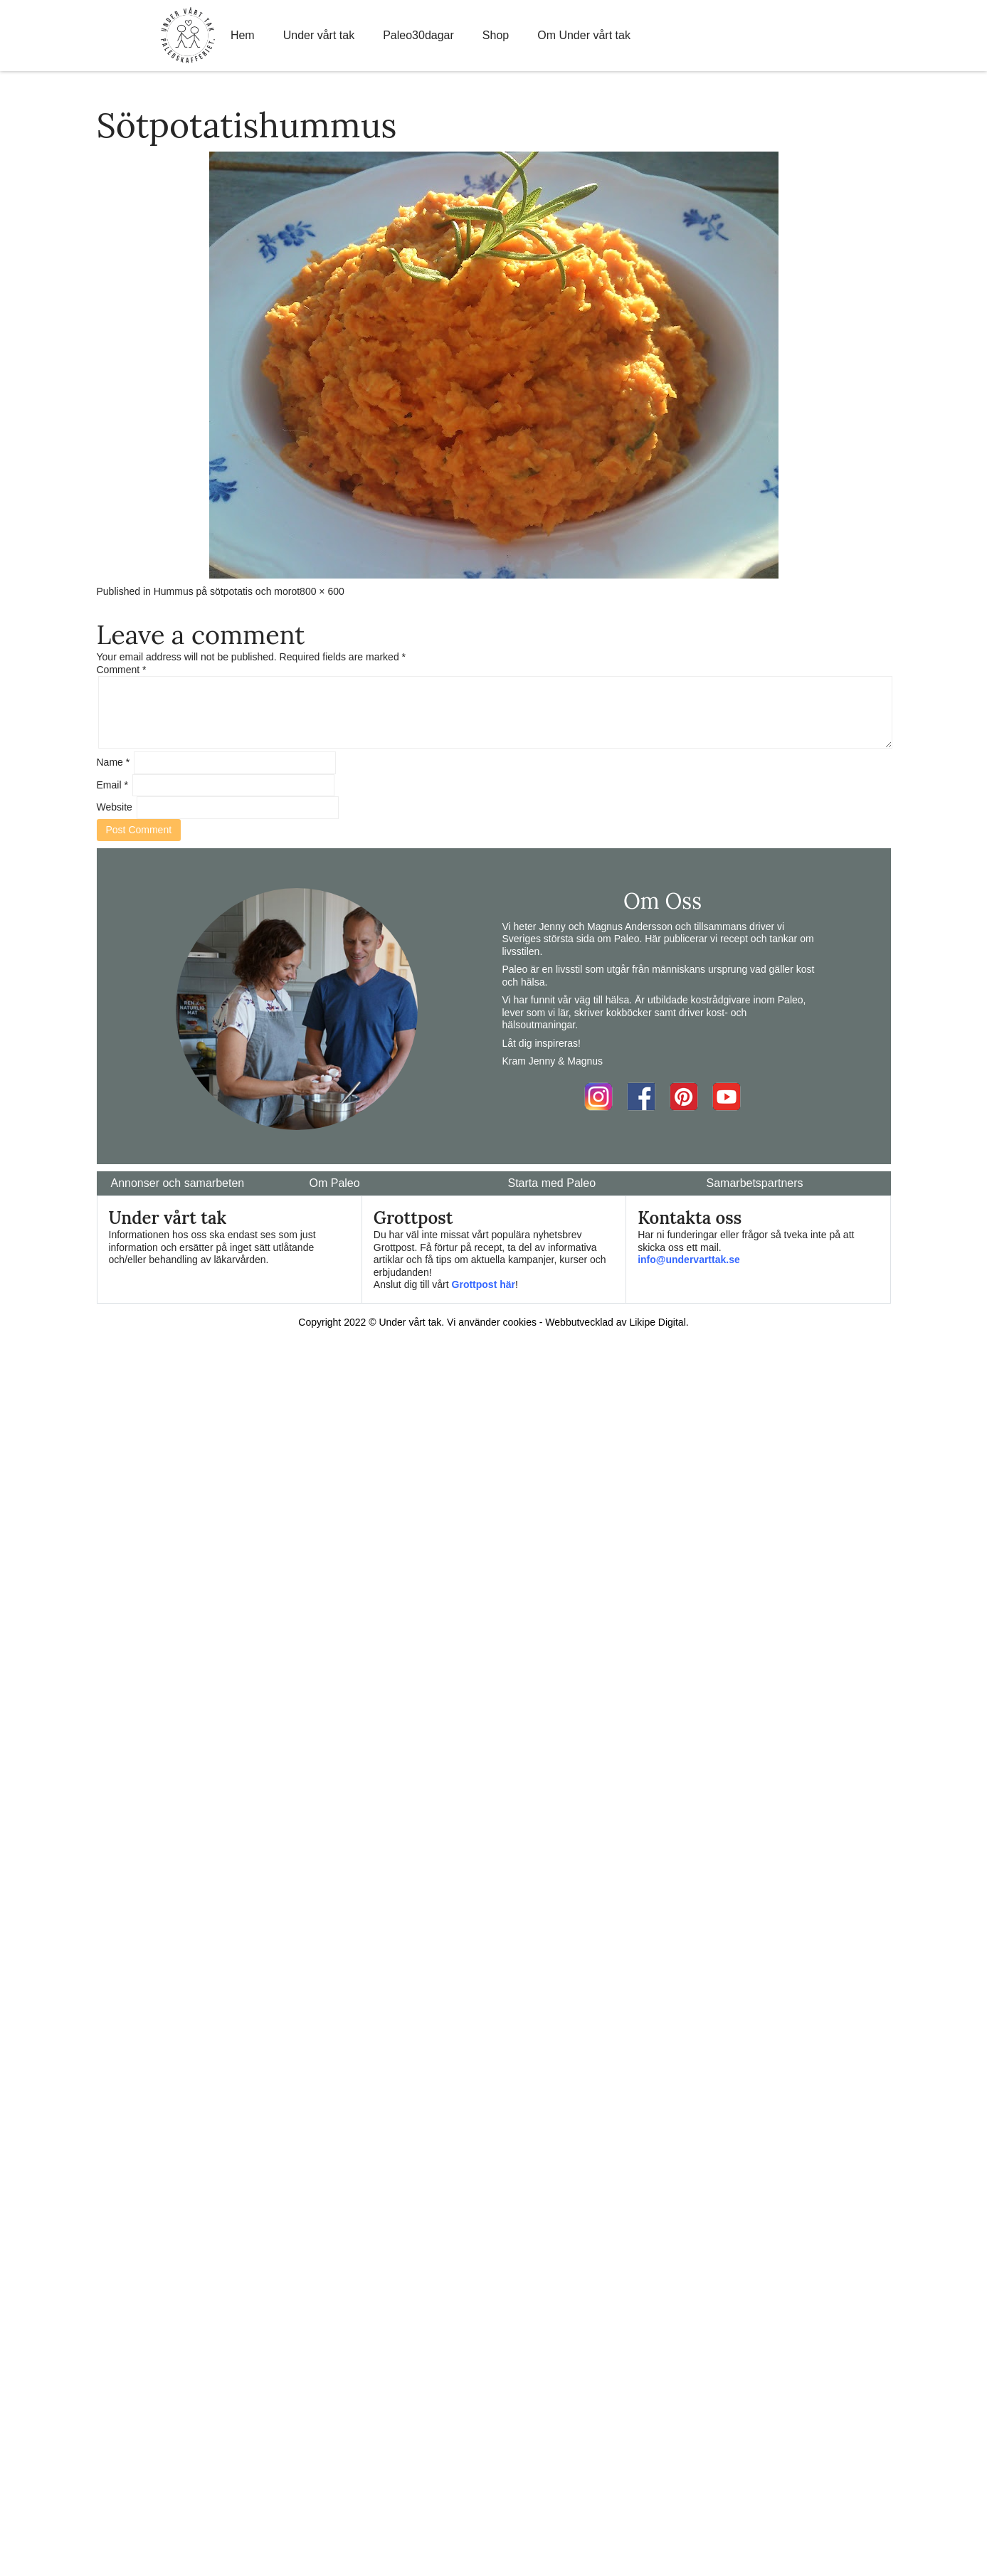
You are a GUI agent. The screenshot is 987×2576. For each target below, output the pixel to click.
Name (113, 762)
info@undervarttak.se (689, 1259)
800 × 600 (322, 591)
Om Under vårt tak (583, 35)
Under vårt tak (318, 35)
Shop (495, 35)
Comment (122, 669)
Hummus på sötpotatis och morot (227, 591)
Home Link (187, 35)
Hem (243, 35)
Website (114, 807)
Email (112, 785)
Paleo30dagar (418, 35)
